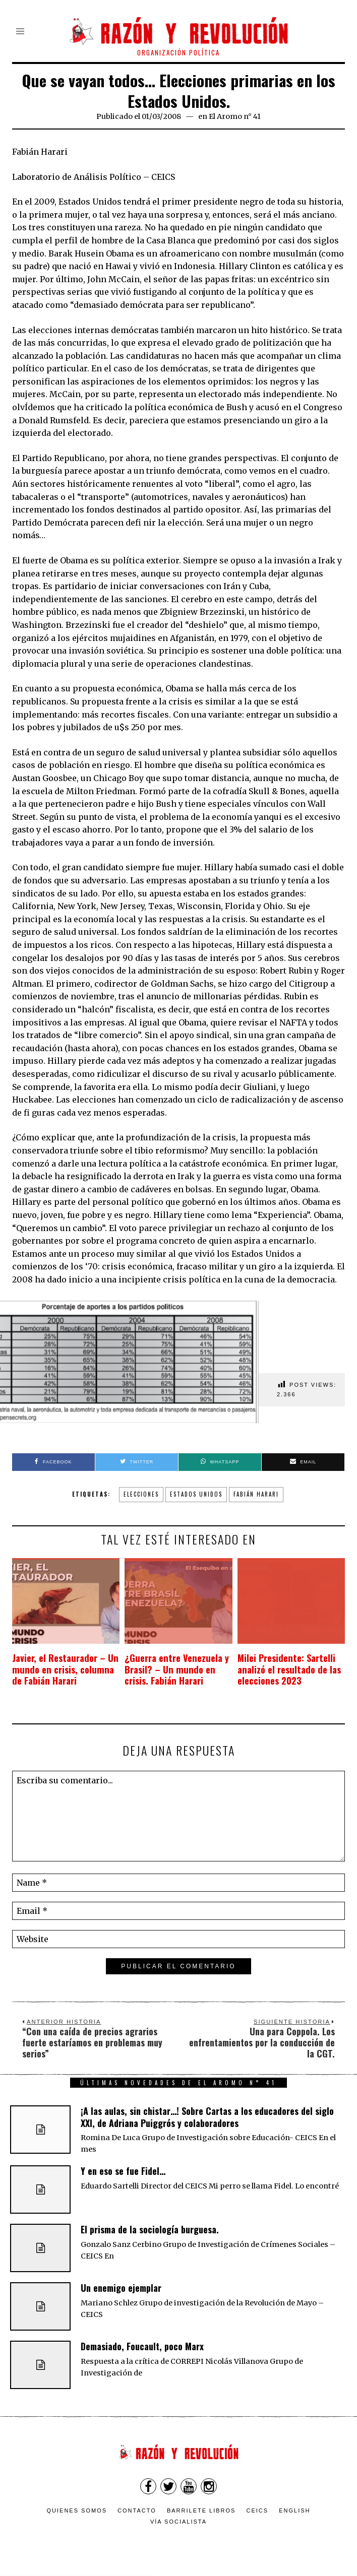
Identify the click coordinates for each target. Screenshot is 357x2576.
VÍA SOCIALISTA (178, 2522)
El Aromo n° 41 (235, 116)
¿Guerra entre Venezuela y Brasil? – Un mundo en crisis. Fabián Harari (174, 1669)
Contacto (136, 2511)
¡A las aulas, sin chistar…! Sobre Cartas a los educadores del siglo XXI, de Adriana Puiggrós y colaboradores (207, 2117)
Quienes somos (77, 2511)
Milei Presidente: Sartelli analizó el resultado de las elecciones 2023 (282, 1669)
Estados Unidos (196, 1494)
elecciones (141, 1494)
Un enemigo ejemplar (121, 2288)
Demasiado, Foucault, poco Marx (142, 2346)
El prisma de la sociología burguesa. (150, 2229)
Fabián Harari (256, 1494)
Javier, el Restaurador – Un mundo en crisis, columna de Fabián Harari (60, 1669)
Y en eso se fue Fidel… (123, 2171)
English (294, 2511)
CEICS (258, 2511)
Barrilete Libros (201, 2511)
